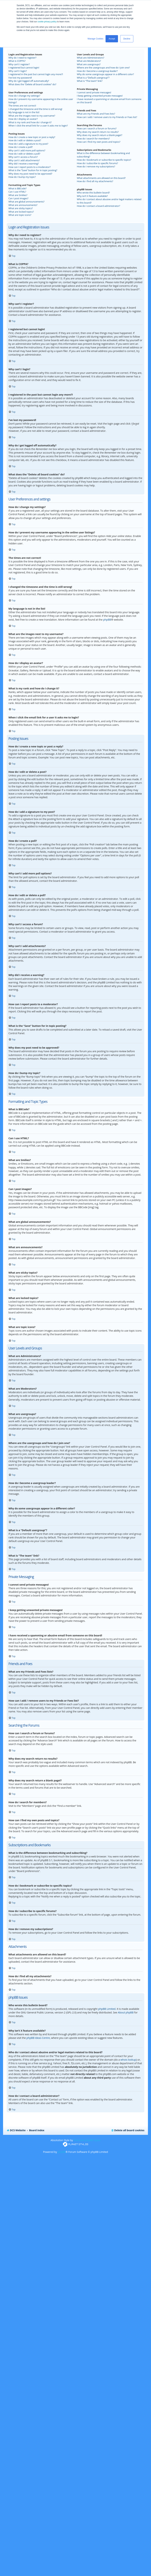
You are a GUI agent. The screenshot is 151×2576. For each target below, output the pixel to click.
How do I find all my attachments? (95, 181)
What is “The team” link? (89, 81)
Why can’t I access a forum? (23, 157)
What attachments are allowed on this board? (101, 178)
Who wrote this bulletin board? (93, 192)
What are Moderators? (89, 61)
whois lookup (128, 2059)
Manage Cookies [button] (95, 38)
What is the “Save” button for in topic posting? (32, 170)
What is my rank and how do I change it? (30, 122)
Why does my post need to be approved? (30, 173)
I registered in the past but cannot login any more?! (35, 74)
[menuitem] (127, 2130)
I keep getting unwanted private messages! (100, 95)
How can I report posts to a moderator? (29, 167)
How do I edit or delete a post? (24, 140)
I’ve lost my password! (20, 77)
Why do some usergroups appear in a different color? (105, 74)
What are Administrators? (90, 57)
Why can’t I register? (19, 64)
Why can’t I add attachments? (24, 160)
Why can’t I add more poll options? (26, 150)
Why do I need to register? (22, 57)
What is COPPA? (16, 61)
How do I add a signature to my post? (28, 143)
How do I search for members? (93, 138)
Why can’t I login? (17, 71)
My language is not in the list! (24, 112)
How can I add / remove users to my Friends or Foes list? (107, 117)
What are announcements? (22, 205)
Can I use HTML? (17, 191)
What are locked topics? (21, 211)
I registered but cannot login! (23, 67)
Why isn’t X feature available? (92, 196)
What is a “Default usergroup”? (93, 77)
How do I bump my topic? (22, 177)
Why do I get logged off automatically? (28, 81)
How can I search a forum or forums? (97, 128)
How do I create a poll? (20, 147)
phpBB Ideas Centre (38, 2038)
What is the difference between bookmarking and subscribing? (103, 154)
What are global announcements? (26, 201)
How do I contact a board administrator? (98, 206)
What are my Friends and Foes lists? (96, 113)
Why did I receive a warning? (23, 163)
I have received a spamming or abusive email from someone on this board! (109, 100)
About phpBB (126, 2012)
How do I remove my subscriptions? (96, 166)
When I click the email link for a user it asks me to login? (38, 125)
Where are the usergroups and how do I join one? (103, 67)
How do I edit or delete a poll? (24, 153)
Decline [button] (126, 38)
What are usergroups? (88, 64)
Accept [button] (112, 38)
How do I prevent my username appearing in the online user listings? (40, 100)
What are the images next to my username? (31, 115)
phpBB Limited (106, 2009)
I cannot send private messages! (94, 92)
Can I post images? (18, 198)
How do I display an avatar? (23, 119)
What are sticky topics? (20, 208)
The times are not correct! (22, 105)
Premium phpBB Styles (87, 2140)
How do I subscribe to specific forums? (97, 163)
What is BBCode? (17, 188)
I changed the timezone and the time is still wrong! (35, 109)
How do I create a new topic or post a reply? (31, 137)
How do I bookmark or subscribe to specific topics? (104, 159)
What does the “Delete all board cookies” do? (32, 84)
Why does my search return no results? (98, 131)
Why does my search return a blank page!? (99, 135)
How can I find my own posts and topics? (98, 141)
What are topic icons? (19, 215)
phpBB (107, 619)
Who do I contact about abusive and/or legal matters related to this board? (109, 201)
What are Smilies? (17, 195)
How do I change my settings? (24, 95)
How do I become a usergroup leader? (97, 71)
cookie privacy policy (47, 21)
